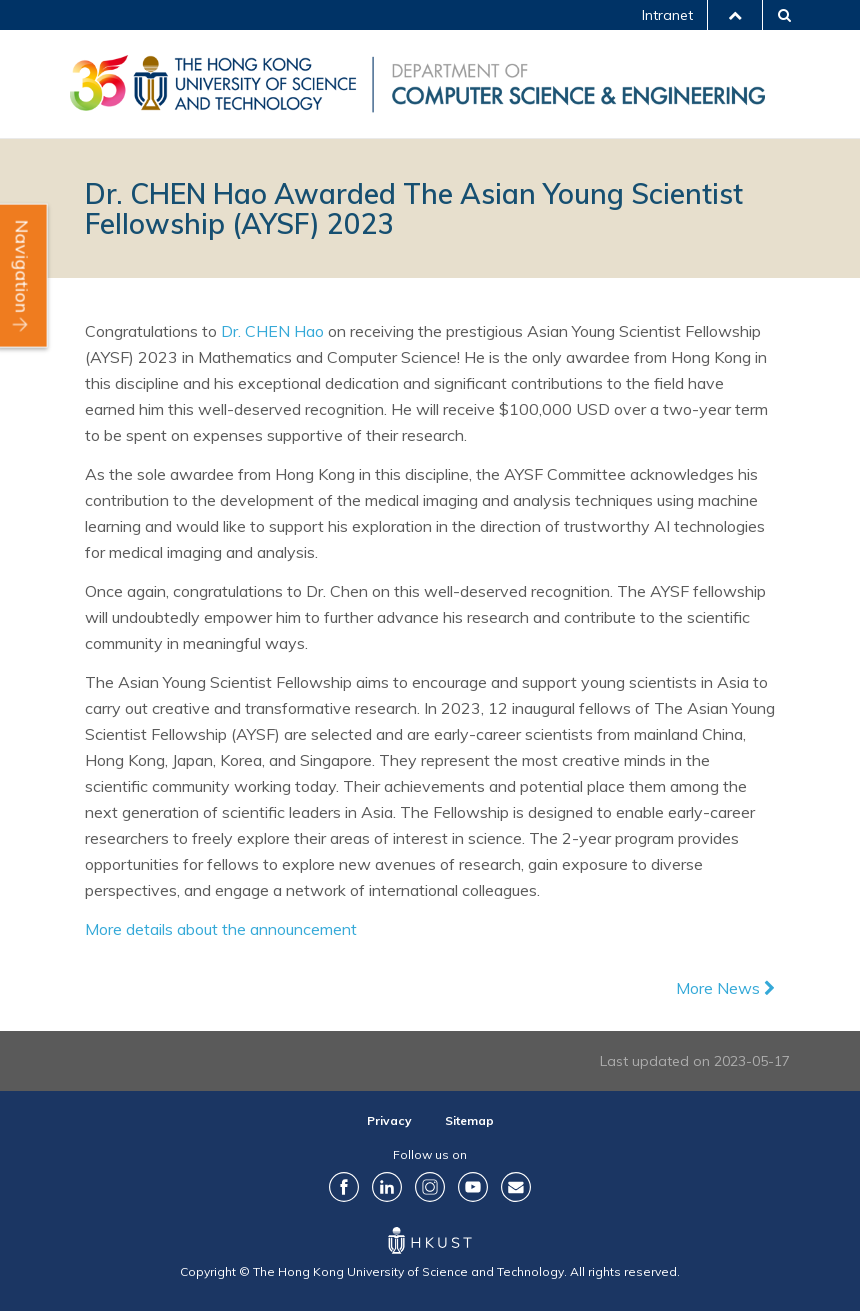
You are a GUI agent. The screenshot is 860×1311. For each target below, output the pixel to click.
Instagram (430, 1187)
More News (725, 988)
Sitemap (469, 1120)
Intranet (667, 15)
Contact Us (516, 1187)
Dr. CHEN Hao (272, 331)
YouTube (473, 1187)
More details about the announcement (221, 929)
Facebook (344, 1187)
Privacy (389, 1120)
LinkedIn (387, 1187)
